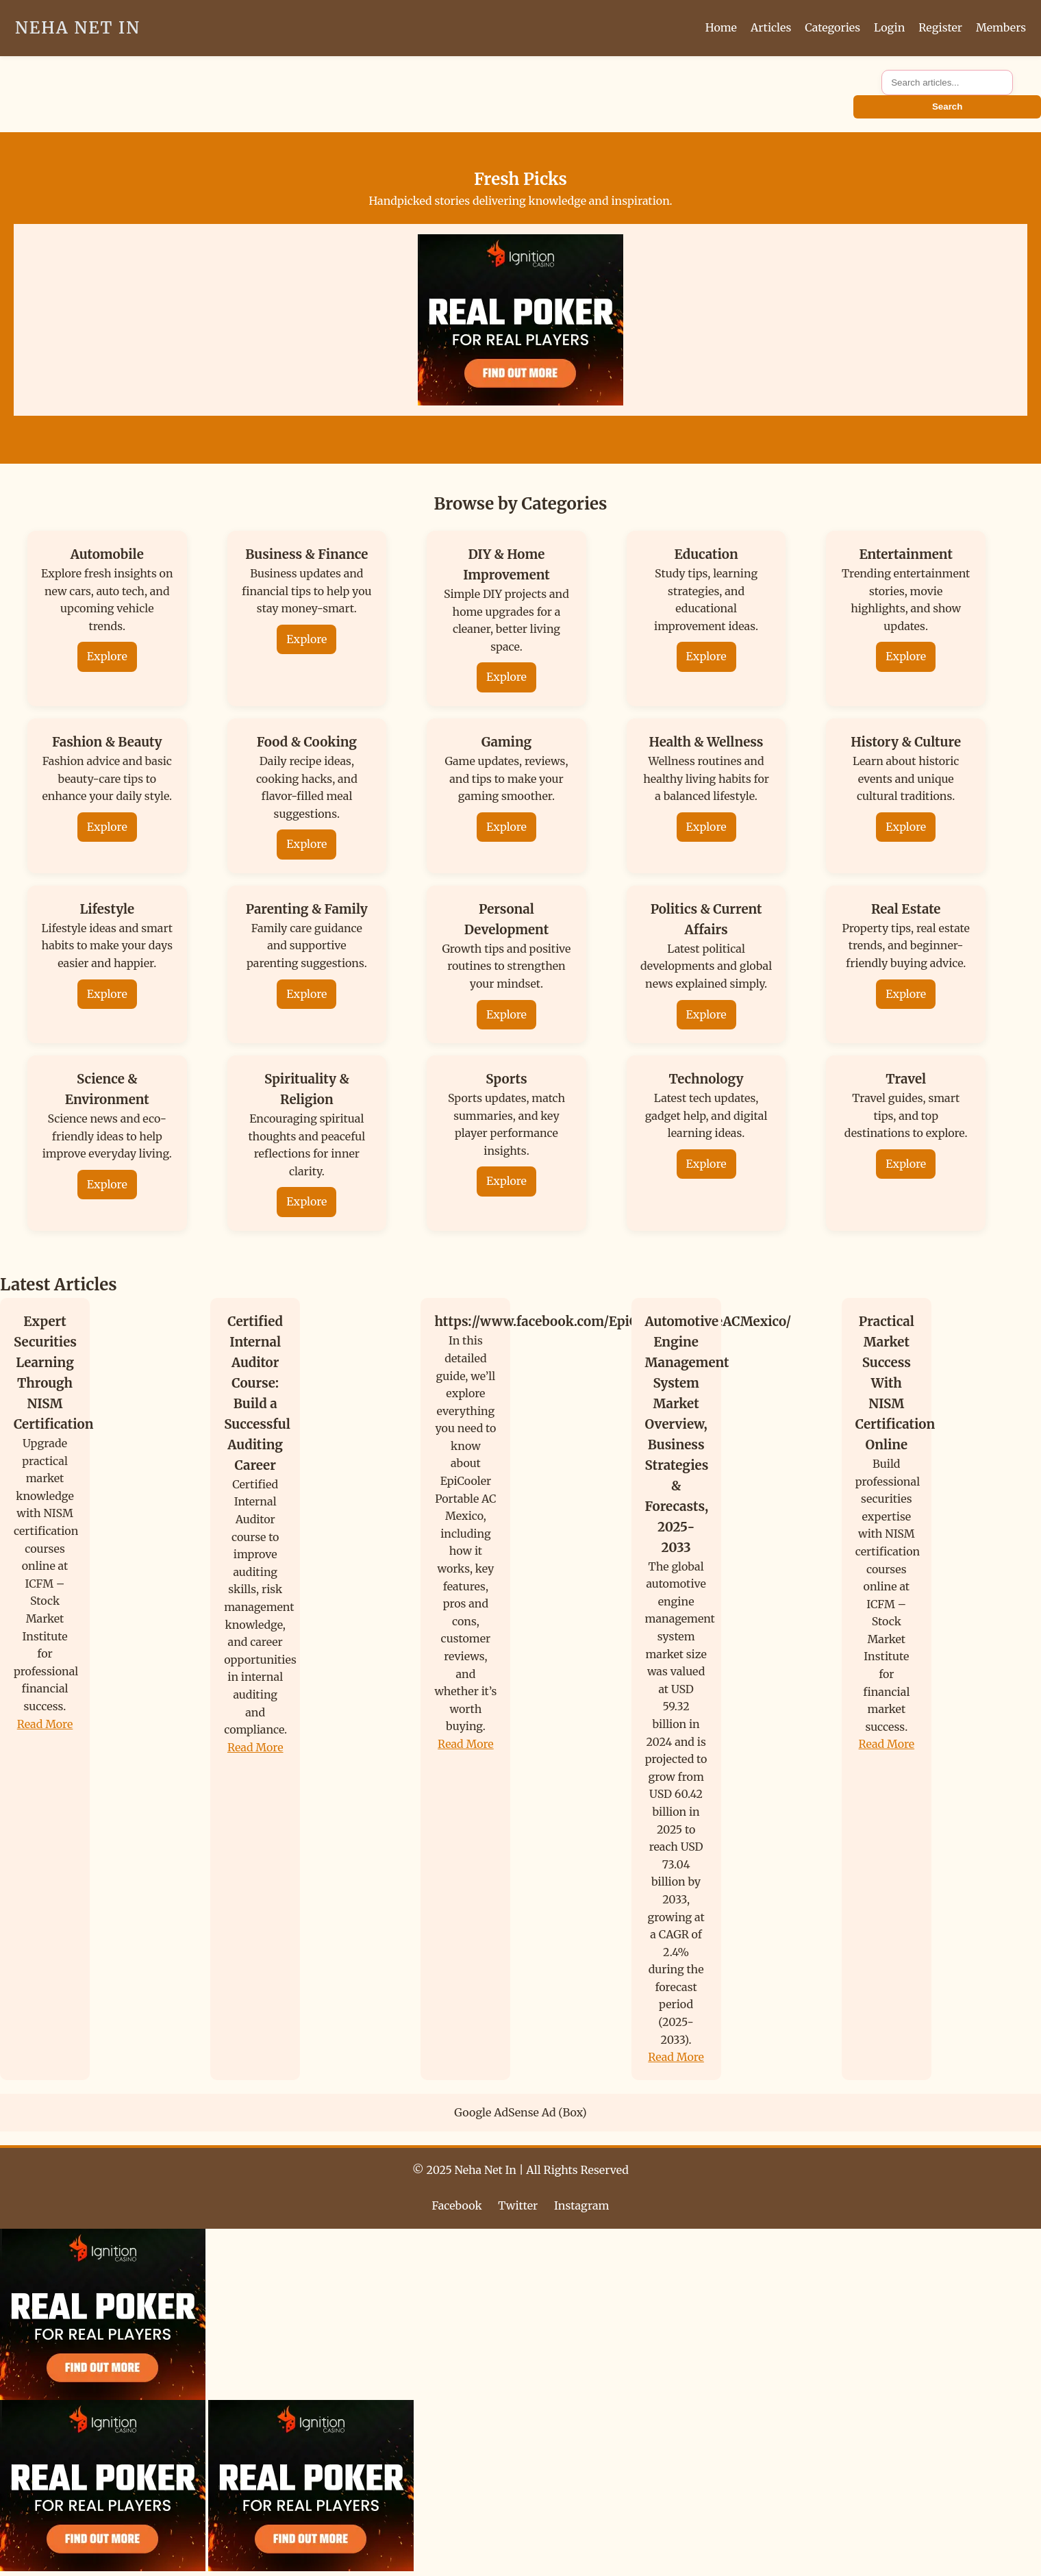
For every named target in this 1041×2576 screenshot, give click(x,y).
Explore (107, 656)
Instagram (581, 2205)
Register (940, 27)
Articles (771, 27)
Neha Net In (77, 27)
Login (889, 27)
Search (947, 106)
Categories (832, 27)
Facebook (457, 2205)
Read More (45, 1724)
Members (1001, 27)
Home (721, 27)
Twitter (518, 2205)
